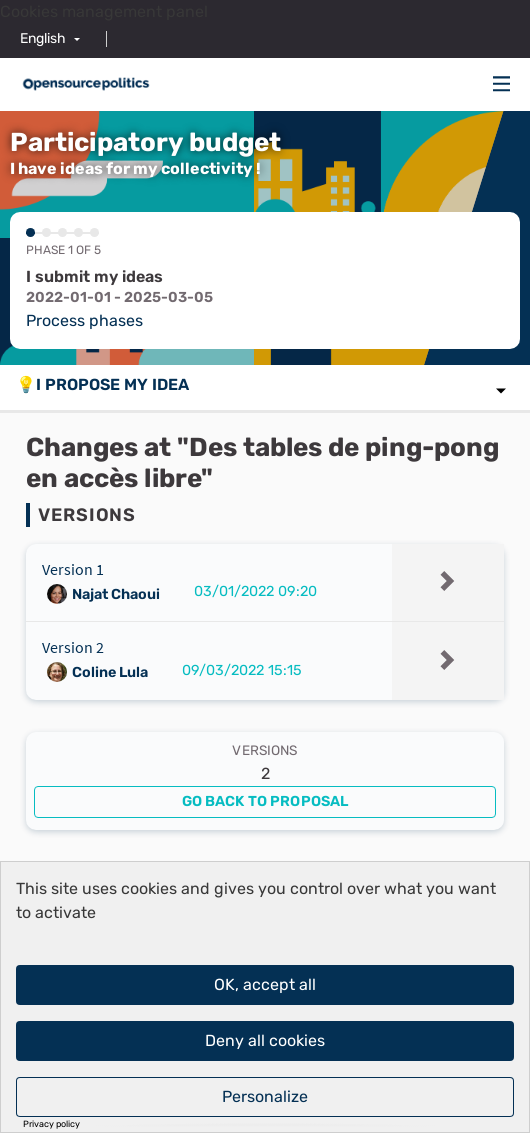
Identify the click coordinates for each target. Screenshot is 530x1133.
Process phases (84, 320)
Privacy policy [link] (51, 1124)
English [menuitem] (43, 38)
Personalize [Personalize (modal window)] (265, 1096)
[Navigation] (502, 84)
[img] (502, 83)
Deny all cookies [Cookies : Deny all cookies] (265, 1040)
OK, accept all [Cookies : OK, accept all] (265, 984)
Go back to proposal (265, 801)
